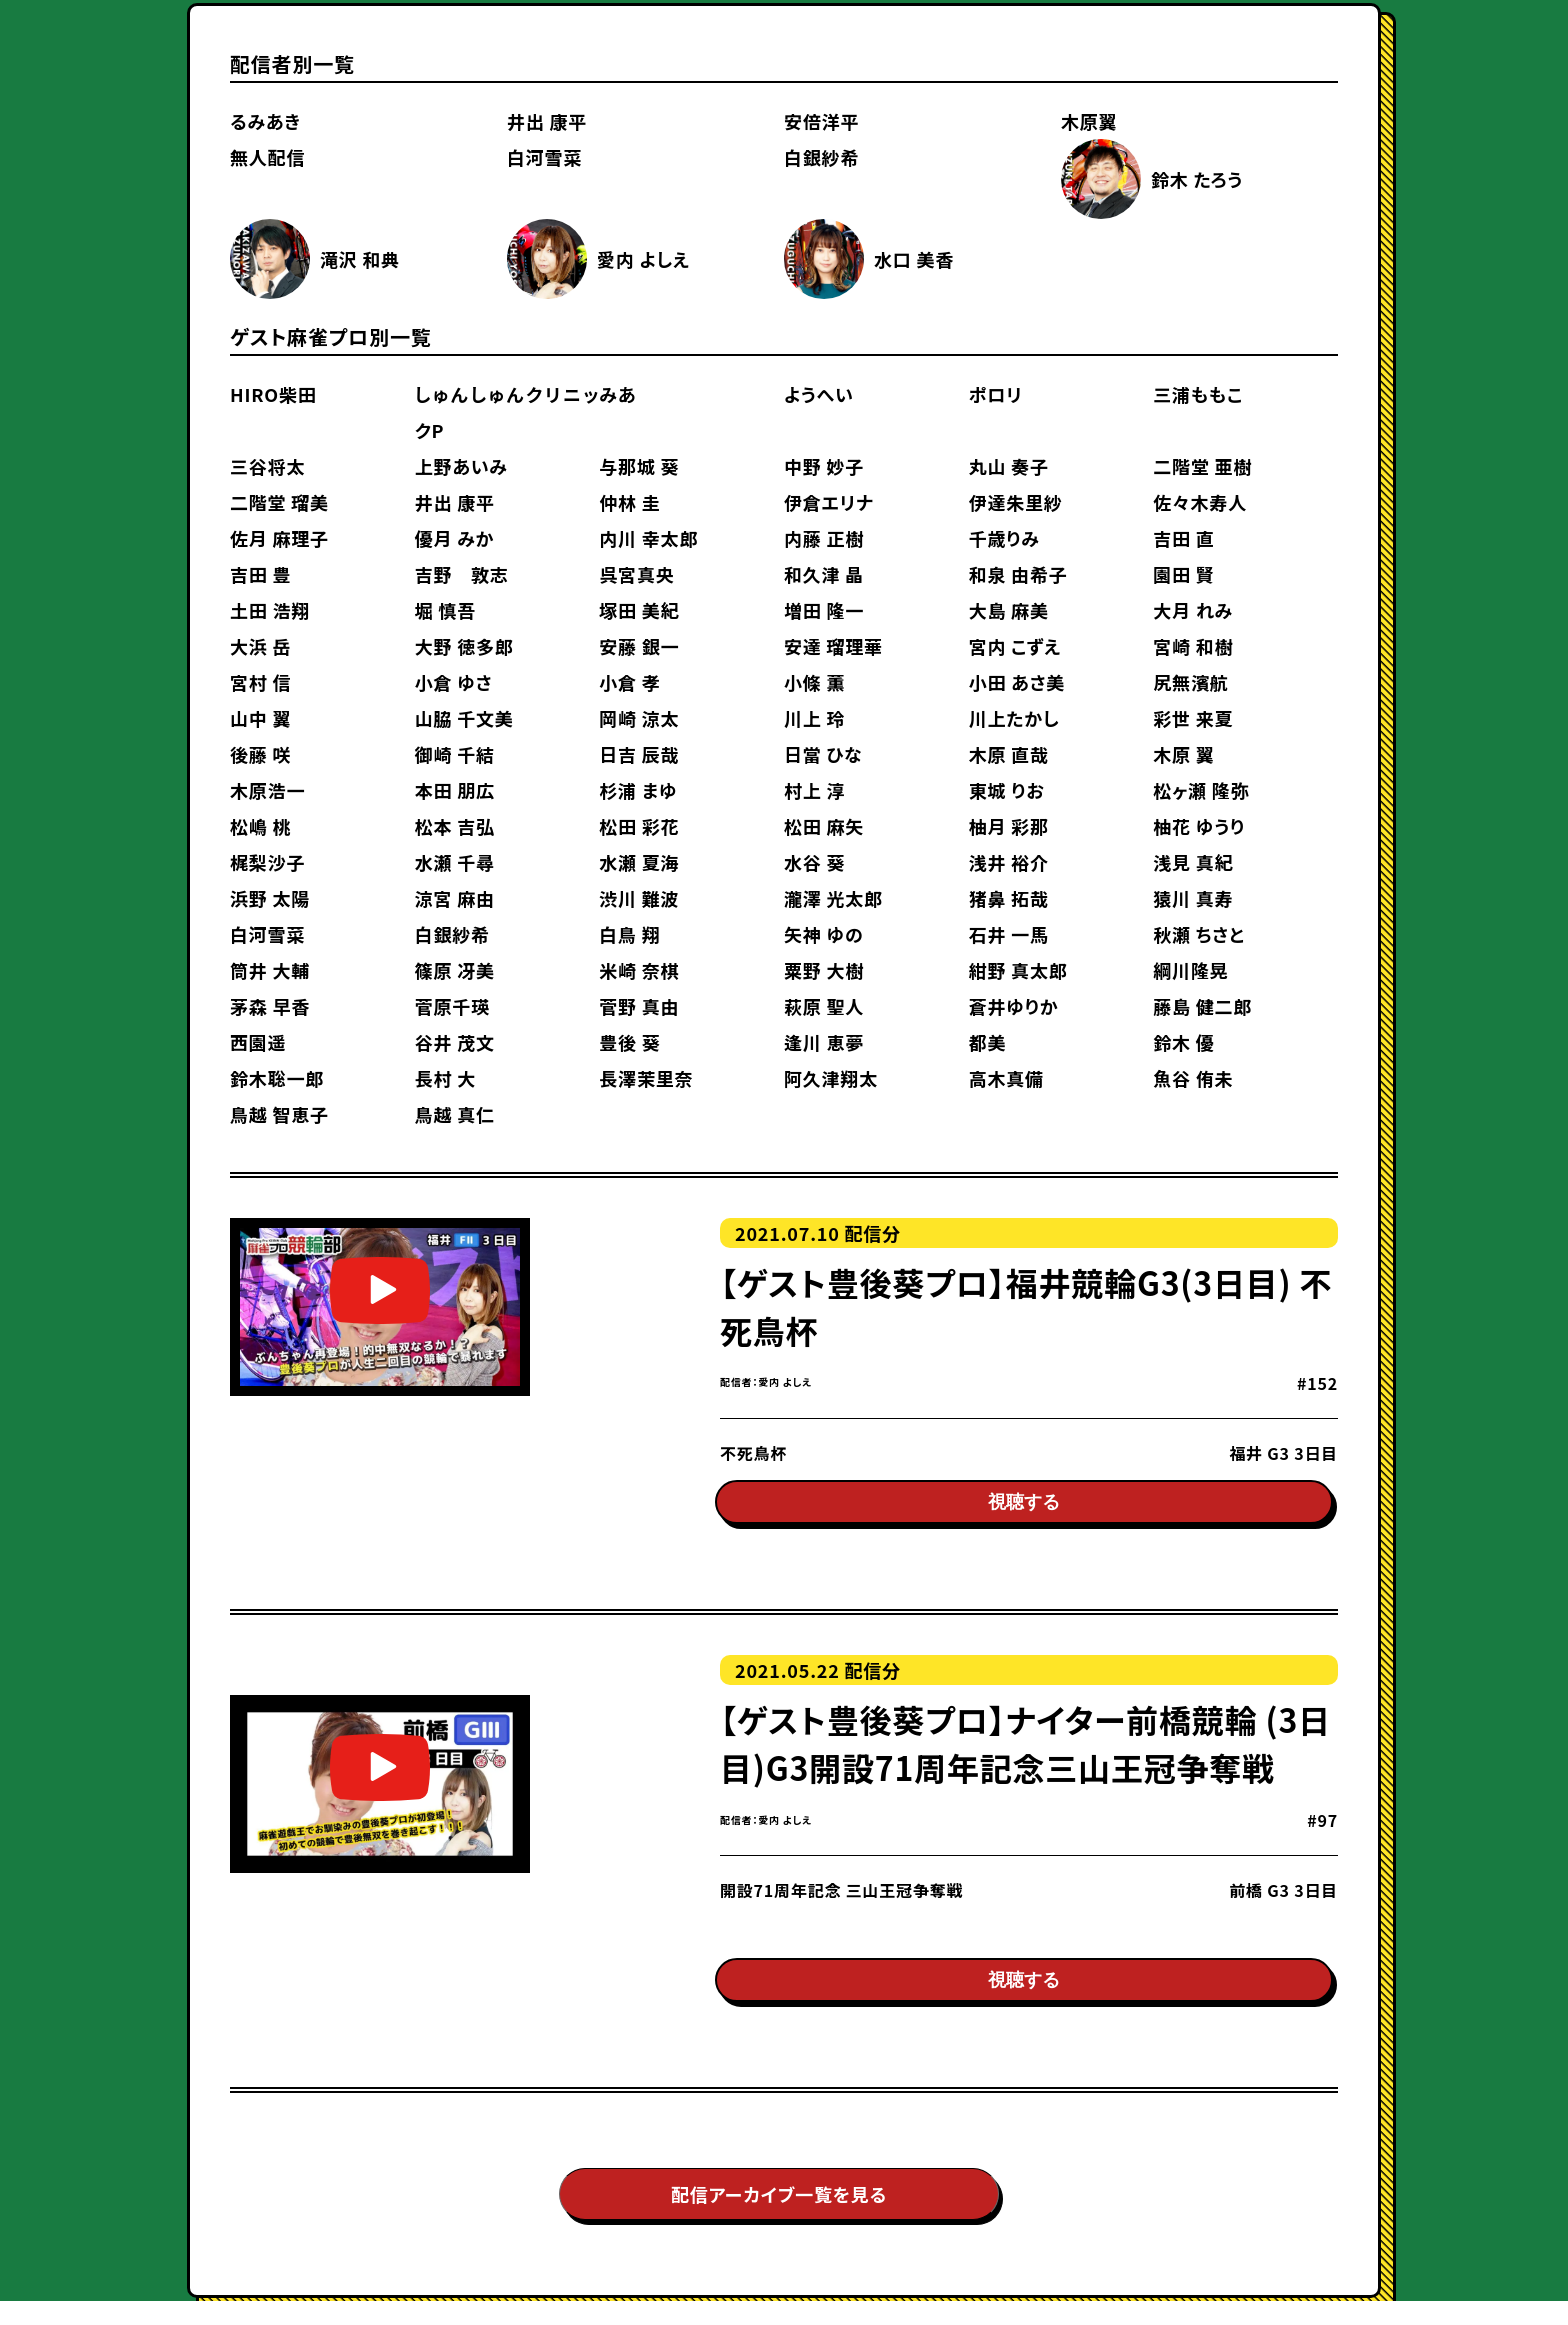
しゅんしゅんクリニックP (507, 412)
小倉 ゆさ (454, 682)
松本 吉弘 (455, 826)
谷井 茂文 (455, 1042)
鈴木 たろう (1197, 179)
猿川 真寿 (1193, 898)
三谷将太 (267, 466)
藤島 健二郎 (1202, 1006)
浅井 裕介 (1009, 862)
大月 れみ (1193, 610)
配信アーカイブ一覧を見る (779, 2218)
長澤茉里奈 (646, 1078)
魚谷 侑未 (1193, 1078)
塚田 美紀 (639, 610)
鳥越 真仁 (455, 1114)
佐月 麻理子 (279, 538)
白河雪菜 (544, 157)
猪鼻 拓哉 (1009, 898)
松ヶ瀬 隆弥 (1201, 790)
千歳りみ (1004, 538)
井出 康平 (547, 121)
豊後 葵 (629, 1042)
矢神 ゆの (824, 934)
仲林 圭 (629, 502)
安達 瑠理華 (833, 646)
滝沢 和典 (360, 259)
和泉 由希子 (1018, 574)
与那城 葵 (639, 466)
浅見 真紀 (1193, 862)
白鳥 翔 (629, 934)
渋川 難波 (639, 898)
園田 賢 (1183, 574)
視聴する (1024, 1515)
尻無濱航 (1190, 682)
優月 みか (455, 538)
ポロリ (996, 394)
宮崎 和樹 (1193, 646)
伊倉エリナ (829, 502)
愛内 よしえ (643, 259)
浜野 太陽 (270, 898)
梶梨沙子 (267, 862)
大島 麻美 (1009, 610)
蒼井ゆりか (1014, 1006)
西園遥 (258, 1042)
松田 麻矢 (824, 826)
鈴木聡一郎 (277, 1078)
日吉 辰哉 (639, 754)
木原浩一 (267, 790)
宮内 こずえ (1015, 646)
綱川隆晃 (1190, 970)
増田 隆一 (824, 610)
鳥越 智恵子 (279, 1114)
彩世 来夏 (1193, 718)
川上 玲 (814, 718)
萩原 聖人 (824, 1006)
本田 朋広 (455, 790)
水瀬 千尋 (455, 862)
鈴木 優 (1183, 1042)
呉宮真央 (636, 574)
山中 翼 (260, 718)
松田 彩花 (639, 826)
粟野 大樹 (824, 970)
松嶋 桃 (260, 826)
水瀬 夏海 (639, 862)
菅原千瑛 (452, 1006)
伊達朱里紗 (1016, 502)
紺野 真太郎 (1018, 970)
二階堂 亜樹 (1202, 466)
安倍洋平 (821, 121)
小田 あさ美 (1017, 682)
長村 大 (445, 1078)
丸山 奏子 (1009, 466)
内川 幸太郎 (648, 538)
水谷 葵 (814, 862)
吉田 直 (1183, 538)
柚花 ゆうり (1199, 826)
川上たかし (1014, 718)
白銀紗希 (821, 157)
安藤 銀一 (639, 646)
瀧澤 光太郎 (833, 898)
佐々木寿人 (1200, 502)
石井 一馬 (1009, 934)
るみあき (265, 121)
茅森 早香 (270, 1006)
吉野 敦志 (462, 574)
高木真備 (1006, 1078)
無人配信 (267, 157)
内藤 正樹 (824, 538)
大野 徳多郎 (464, 646)
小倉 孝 (629, 682)
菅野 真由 (639, 1006)
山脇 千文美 (464, 718)
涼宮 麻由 (455, 898)
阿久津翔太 (831, 1078)
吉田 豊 (260, 574)
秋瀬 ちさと (1198, 934)
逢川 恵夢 (824, 1042)
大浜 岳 (260, 646)
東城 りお (1007, 790)
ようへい (819, 394)
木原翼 (1089, 121)
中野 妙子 (824, 466)
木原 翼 (1183, 754)
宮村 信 (260, 682)
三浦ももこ (1198, 394)
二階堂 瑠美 (279, 502)
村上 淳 (814, 790)
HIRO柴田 (273, 394)
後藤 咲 (260, 754)
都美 (988, 1042)
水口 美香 (914, 259)
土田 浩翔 (270, 610)
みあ (617, 394)
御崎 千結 (455, 754)
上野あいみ (461, 466)
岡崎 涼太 (639, 718)
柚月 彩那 (1009, 826)
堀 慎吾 (445, 610)
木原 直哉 (1009, 754)
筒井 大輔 (270, 970)
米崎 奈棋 (639, 970)
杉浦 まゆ (638, 790)
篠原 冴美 (455, 970)
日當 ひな (823, 754)
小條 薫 (814, 682)
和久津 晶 (824, 574)
